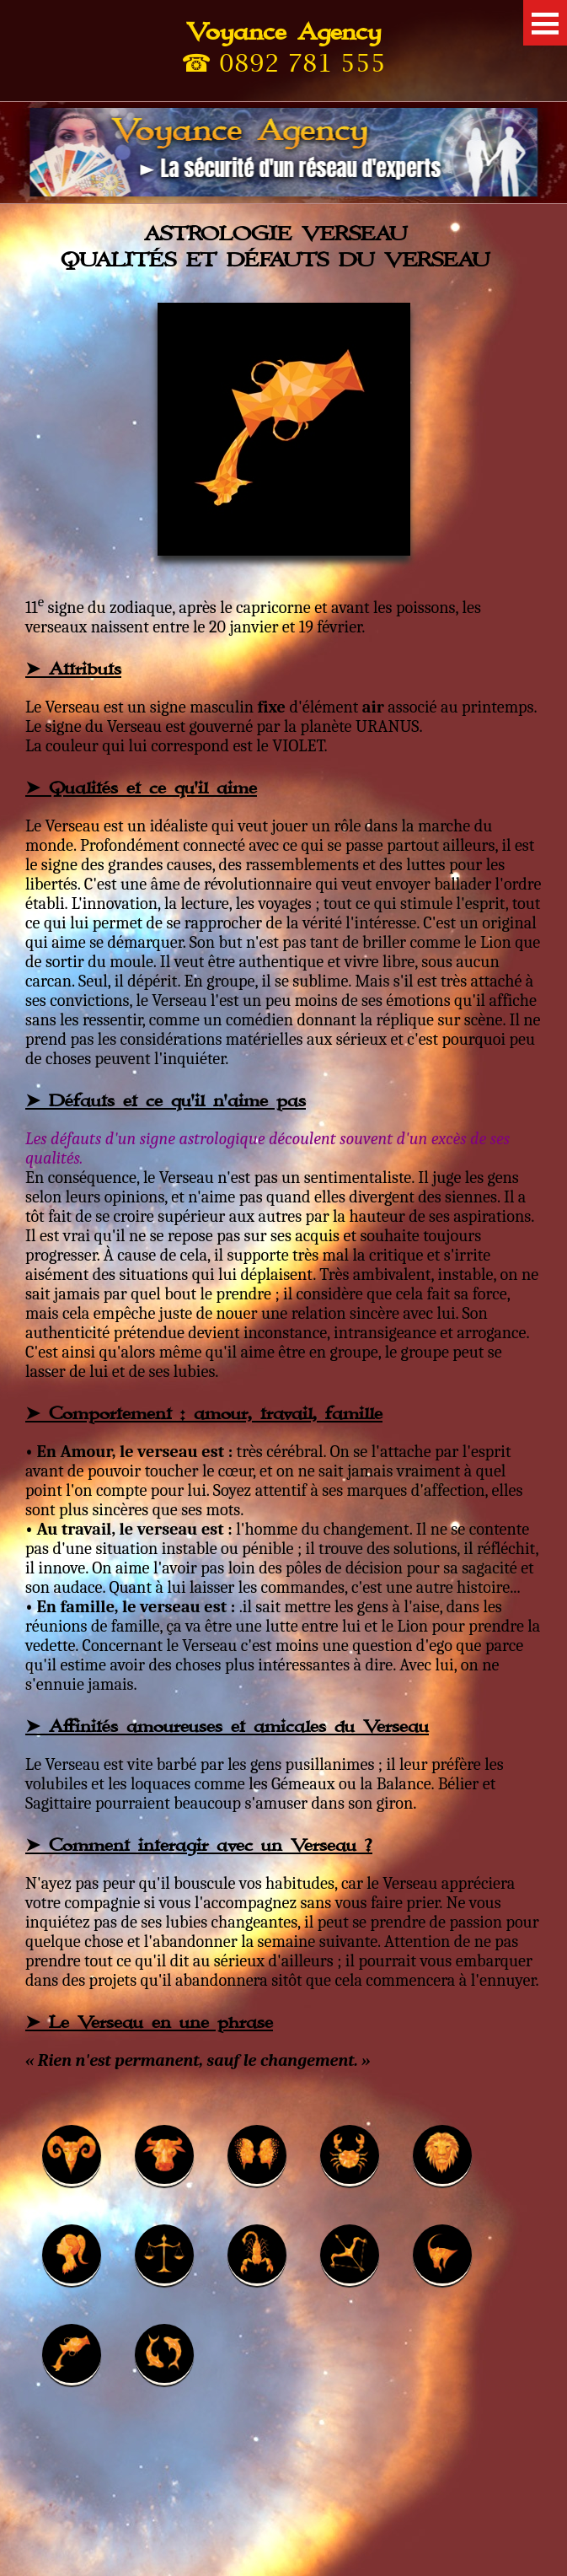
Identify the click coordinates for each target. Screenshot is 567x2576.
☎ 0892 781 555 (283, 62)
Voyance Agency (283, 32)
